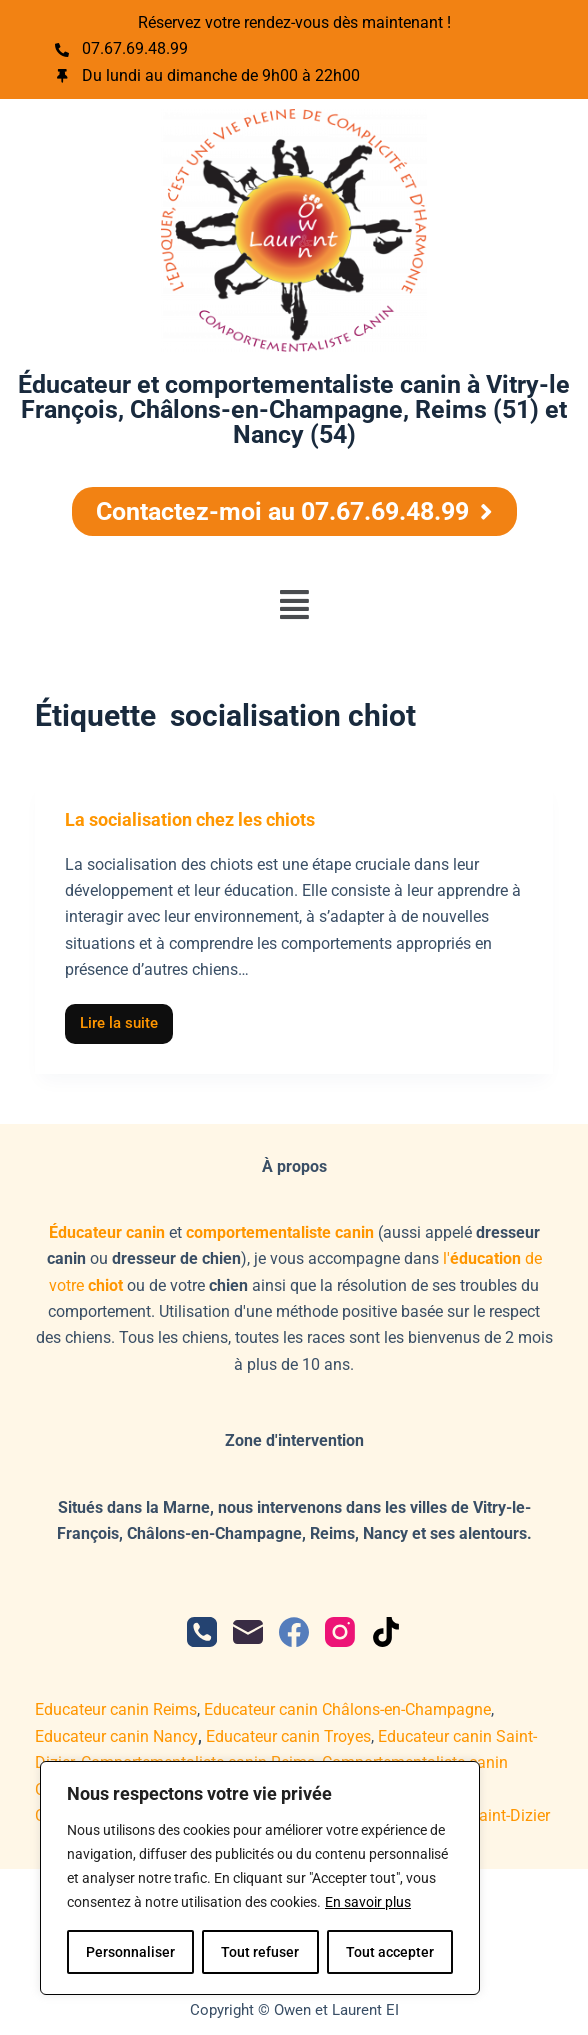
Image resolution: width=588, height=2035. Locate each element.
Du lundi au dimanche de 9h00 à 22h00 (221, 75)
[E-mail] (248, 1632)
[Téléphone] (202, 1632)
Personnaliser (130, 1952)
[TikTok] (386, 1632)
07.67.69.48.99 (135, 48)
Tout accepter (390, 1952)
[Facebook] (294, 1632)
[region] (260, 1878)
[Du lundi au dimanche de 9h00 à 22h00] (62, 76)
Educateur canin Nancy (116, 1736)
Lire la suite (126, 1018)
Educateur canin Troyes (288, 1736)
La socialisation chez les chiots (190, 819)
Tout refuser (260, 1952)
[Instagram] (340, 1632)
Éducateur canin (107, 1232)
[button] (294, 604)
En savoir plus (368, 1902)
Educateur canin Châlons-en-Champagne (347, 1709)
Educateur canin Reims (116, 1709)
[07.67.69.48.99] (62, 50)
